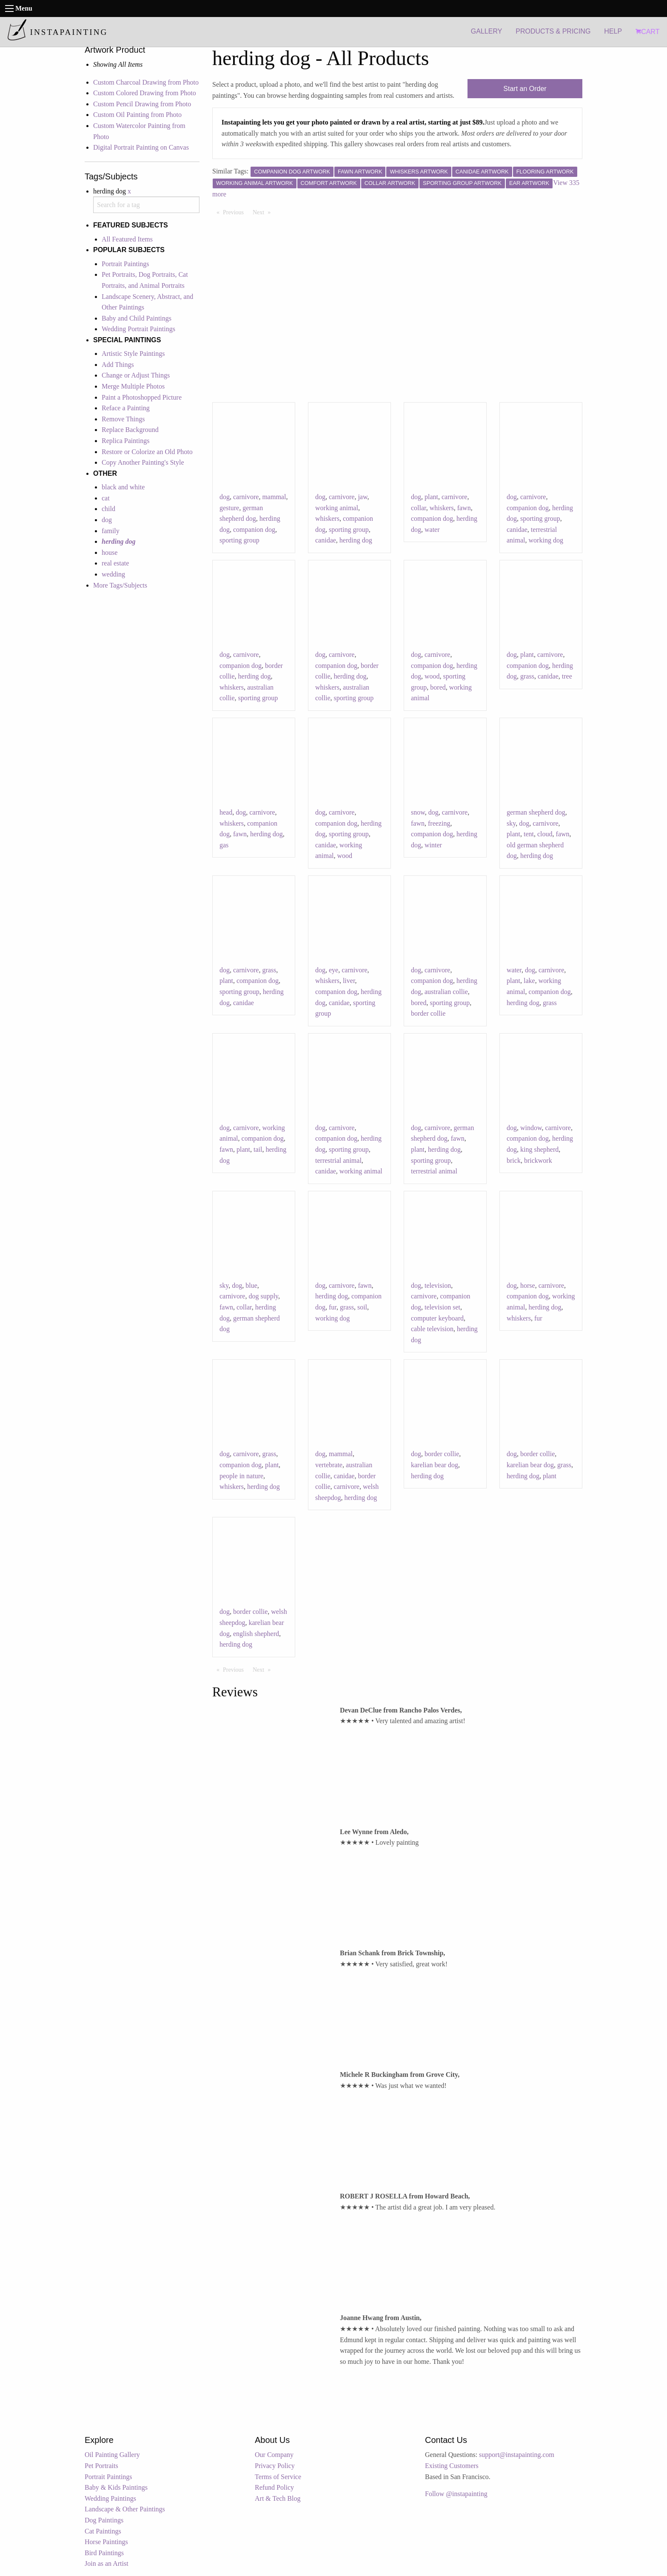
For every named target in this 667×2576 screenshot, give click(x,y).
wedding (113, 574)
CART (647, 31)
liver (349, 980)
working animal (336, 507)
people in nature (241, 1476)
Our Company (274, 2454)
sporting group (239, 540)
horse (527, 1285)
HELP (613, 31)
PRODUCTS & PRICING (553, 31)
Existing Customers (452, 2465)
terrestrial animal (338, 1160)
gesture (229, 507)
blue (251, 1285)
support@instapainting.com (516, 2454)
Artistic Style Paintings (133, 353)
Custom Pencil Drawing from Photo (142, 104)
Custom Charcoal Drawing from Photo (146, 82)
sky (511, 823)
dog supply (263, 1296)
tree (567, 676)
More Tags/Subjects (120, 585)
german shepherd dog (536, 812)
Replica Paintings (125, 440)
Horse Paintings (106, 2541)
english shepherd (256, 1633)
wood (432, 676)
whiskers (327, 518)
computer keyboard (437, 1318)
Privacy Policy (275, 2465)
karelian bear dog (434, 1464)
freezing (439, 823)
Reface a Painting (126, 408)
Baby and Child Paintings (136, 318)
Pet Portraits (101, 2465)
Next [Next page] (264, 212)
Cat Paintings (103, 2531)
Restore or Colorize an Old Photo (147, 451)
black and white (123, 487)
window (531, 1127)
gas (223, 845)
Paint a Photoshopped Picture (142, 397)
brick (514, 1160)
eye (333, 970)
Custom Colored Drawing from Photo (144, 93)
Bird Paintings (104, 2552)
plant (431, 496)
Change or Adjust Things (136, 375)
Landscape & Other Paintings (125, 2509)
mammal (274, 496)
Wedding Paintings (110, 2498)
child (108, 508)
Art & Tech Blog (277, 2498)
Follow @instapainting (456, 2493)
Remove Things (123, 419)
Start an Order (524, 88)
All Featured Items (127, 239)
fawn (464, 507)
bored (437, 687)
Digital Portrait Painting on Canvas (141, 147)
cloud (545, 834)
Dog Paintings (104, 2520)
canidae (325, 540)
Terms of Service (278, 2476)
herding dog (355, 540)
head (225, 812)
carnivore (246, 496)
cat (106, 498)
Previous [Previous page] (235, 212)
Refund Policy (274, 2487)
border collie (428, 1013)
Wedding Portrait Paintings (138, 328)
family (111, 530)
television (438, 1285)
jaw (362, 496)
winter (433, 845)
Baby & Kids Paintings (116, 2487)
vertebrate (328, 1464)
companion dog (254, 529)
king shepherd (539, 1149)
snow (418, 812)
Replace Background (130, 429)
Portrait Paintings (125, 263)
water (432, 529)
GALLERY (486, 31)
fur (332, 1307)
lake (529, 980)
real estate (115, 563)
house (109, 552)
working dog (546, 540)
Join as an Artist (106, 2563)
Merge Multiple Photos (133, 386)
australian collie (446, 991)
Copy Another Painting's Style (143, 462)
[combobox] (146, 204)
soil (362, 1307)
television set (442, 1307)
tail (258, 1149)
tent (529, 834)
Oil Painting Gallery (112, 2454)
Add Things (118, 364)
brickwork (538, 1160)
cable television (432, 1328)
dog (107, 519)
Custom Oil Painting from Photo (137, 114)
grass (527, 676)
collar (418, 507)
